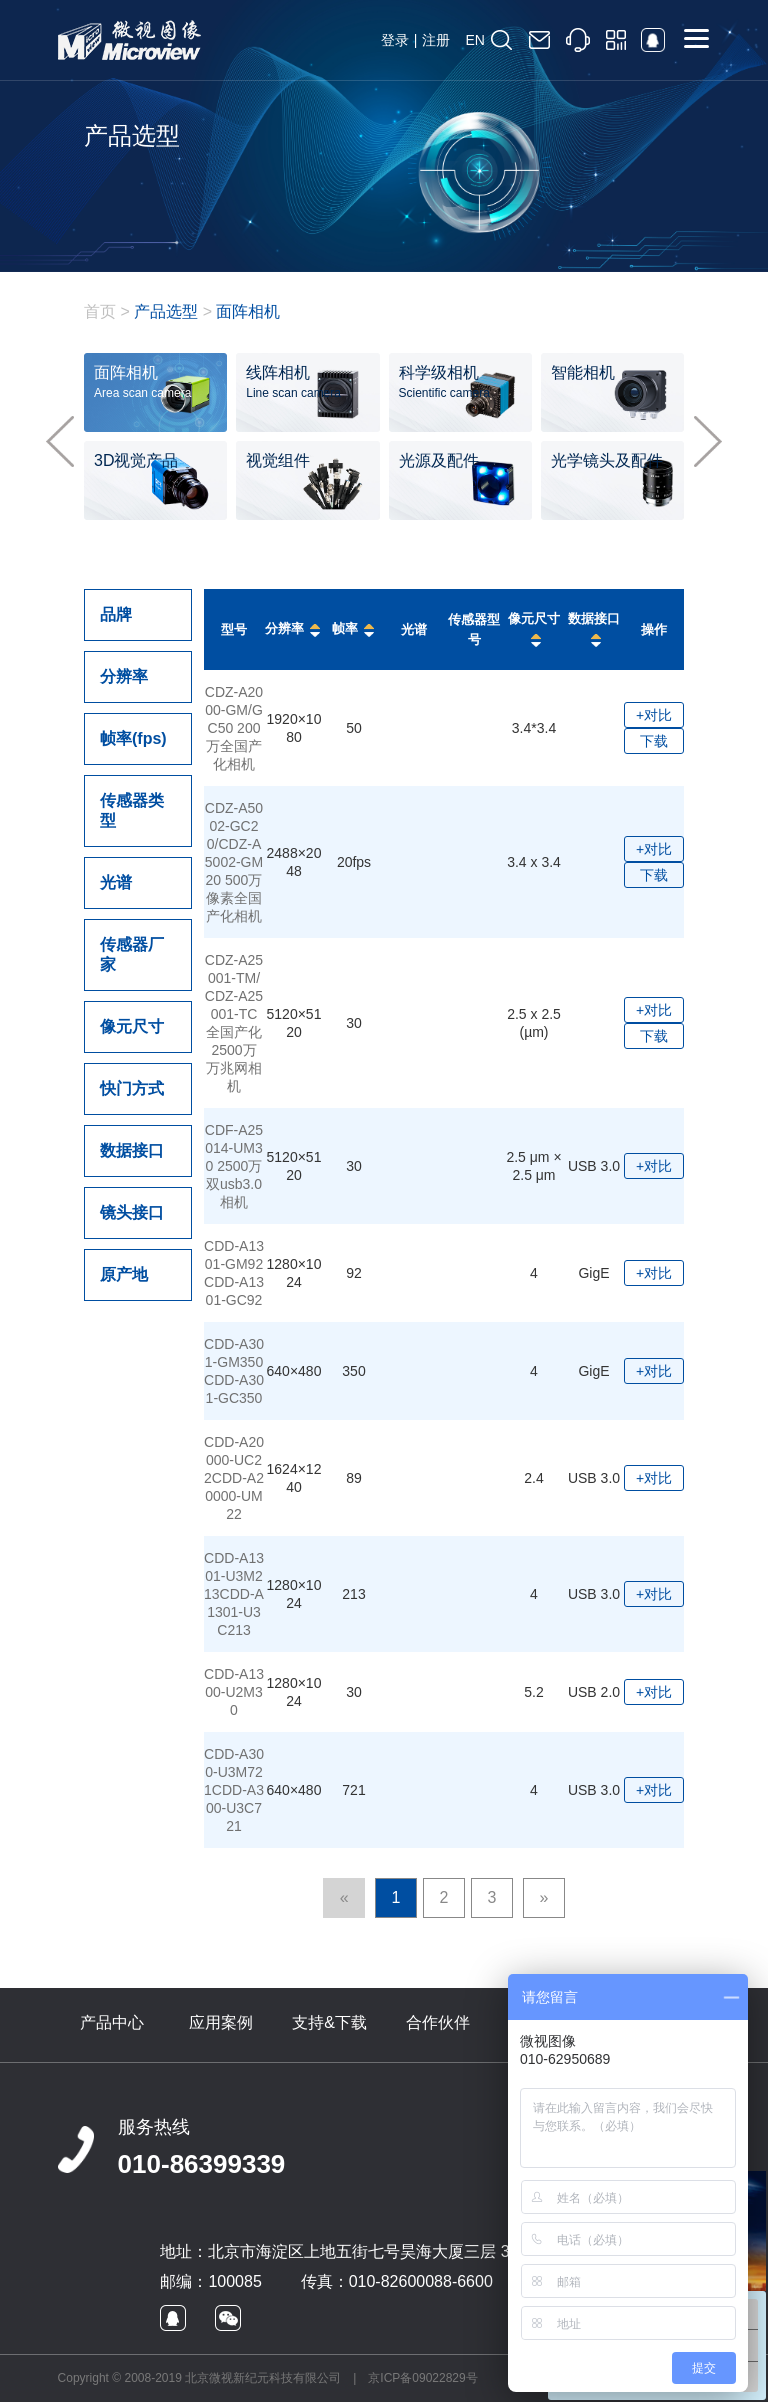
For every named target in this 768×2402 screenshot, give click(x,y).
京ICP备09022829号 (422, 2378)
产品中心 (112, 2022)
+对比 (654, 715)
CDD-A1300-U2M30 (234, 1692)
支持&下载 (329, 2022)
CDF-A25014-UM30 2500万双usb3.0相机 (234, 1166)
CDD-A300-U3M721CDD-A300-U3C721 (234, 1790)
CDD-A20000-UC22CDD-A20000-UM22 (234, 1478)
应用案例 (221, 2022)
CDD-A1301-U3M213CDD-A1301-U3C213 (234, 1594)
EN (474, 40)
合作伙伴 (438, 2022)
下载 (654, 741)
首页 (100, 311)
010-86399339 (202, 2164)
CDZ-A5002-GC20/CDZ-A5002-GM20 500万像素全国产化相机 (234, 862)
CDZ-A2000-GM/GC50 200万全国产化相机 (234, 728)
